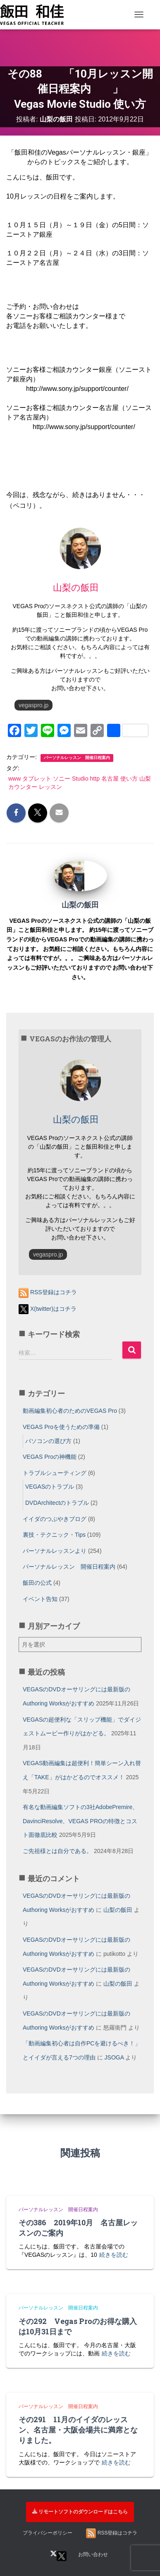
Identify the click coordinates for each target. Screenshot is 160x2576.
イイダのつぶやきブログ (54, 1519)
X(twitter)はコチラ (47, 1308)
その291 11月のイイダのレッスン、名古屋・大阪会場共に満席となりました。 (78, 2429)
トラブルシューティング (54, 1473)
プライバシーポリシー (47, 2533)
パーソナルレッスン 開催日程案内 (77, 757)
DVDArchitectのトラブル (57, 1502)
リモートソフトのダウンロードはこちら (80, 2512)
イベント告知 (40, 1599)
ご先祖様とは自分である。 (57, 1851)
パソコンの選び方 (48, 1441)
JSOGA (114, 2057)
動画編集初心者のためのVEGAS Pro (70, 1410)
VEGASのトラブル (49, 1486)
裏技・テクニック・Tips (54, 1534)
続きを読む (113, 2254)
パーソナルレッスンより (54, 1551)
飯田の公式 (37, 1582)
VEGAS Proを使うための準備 (61, 1427)
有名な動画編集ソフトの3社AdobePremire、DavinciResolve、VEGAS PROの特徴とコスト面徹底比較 (80, 1821)
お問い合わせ (93, 2554)
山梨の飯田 (117, 1910)
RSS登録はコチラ (48, 1292)
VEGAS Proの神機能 (49, 1456)
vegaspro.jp (33, 705)
